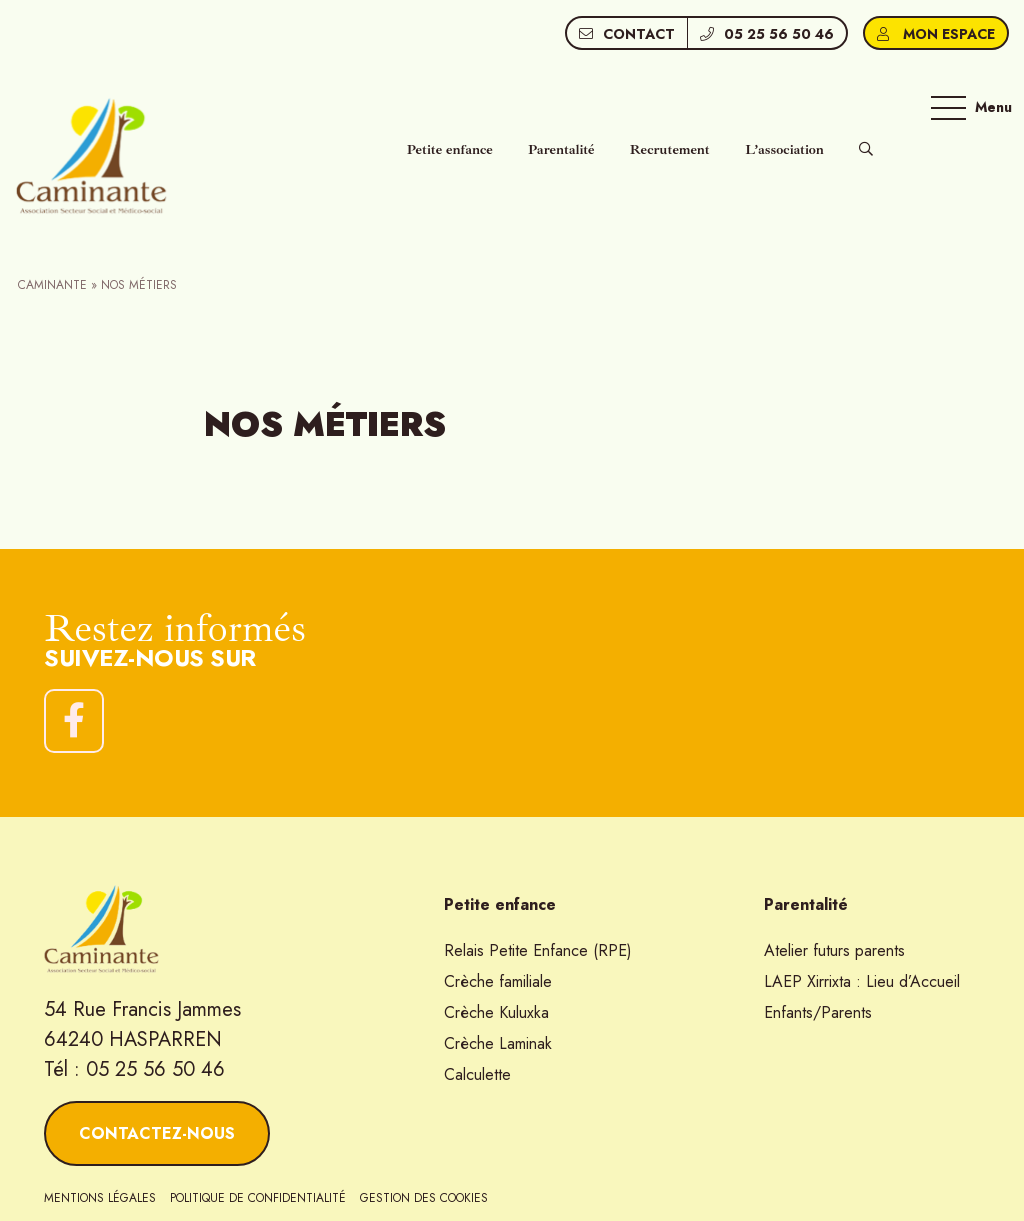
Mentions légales (100, 1198)
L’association (784, 149)
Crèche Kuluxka (496, 1012)
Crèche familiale (498, 981)
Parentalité (561, 149)
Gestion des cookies (424, 1198)
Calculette (477, 1074)
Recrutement (670, 149)
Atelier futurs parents (834, 950)
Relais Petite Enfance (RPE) (538, 950)
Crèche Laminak (498, 1043)
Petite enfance (450, 149)
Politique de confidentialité (258, 1198)
